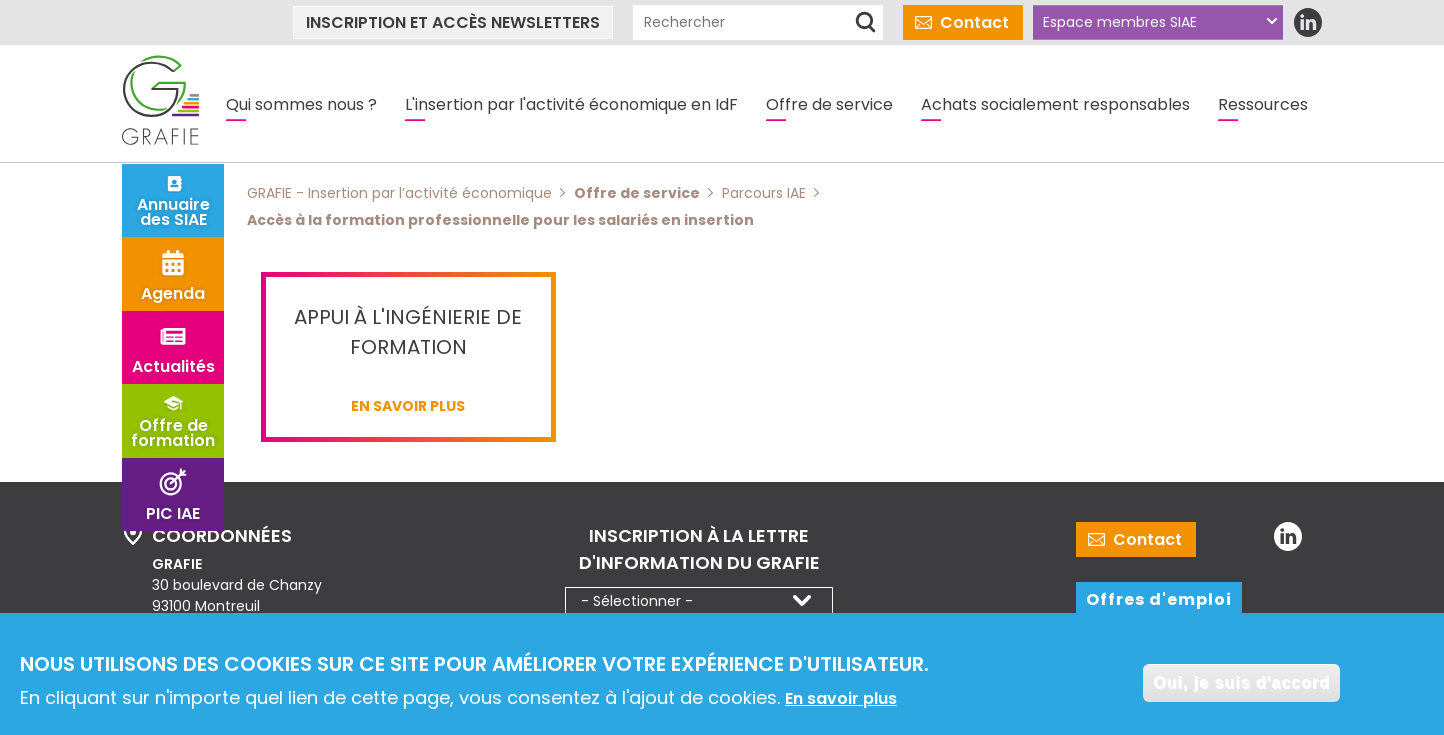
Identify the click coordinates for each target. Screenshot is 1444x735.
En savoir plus (841, 704)
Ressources (1263, 104)
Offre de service (829, 104)
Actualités (173, 366)
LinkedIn (1307, 22)
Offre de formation (173, 433)
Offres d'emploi (1159, 599)
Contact (974, 22)
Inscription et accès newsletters (453, 22)
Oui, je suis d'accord (1241, 687)
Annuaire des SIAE (173, 212)
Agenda (173, 293)
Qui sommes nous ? (301, 104)
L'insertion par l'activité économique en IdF (571, 104)
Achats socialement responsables (1055, 104)
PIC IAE (173, 513)
